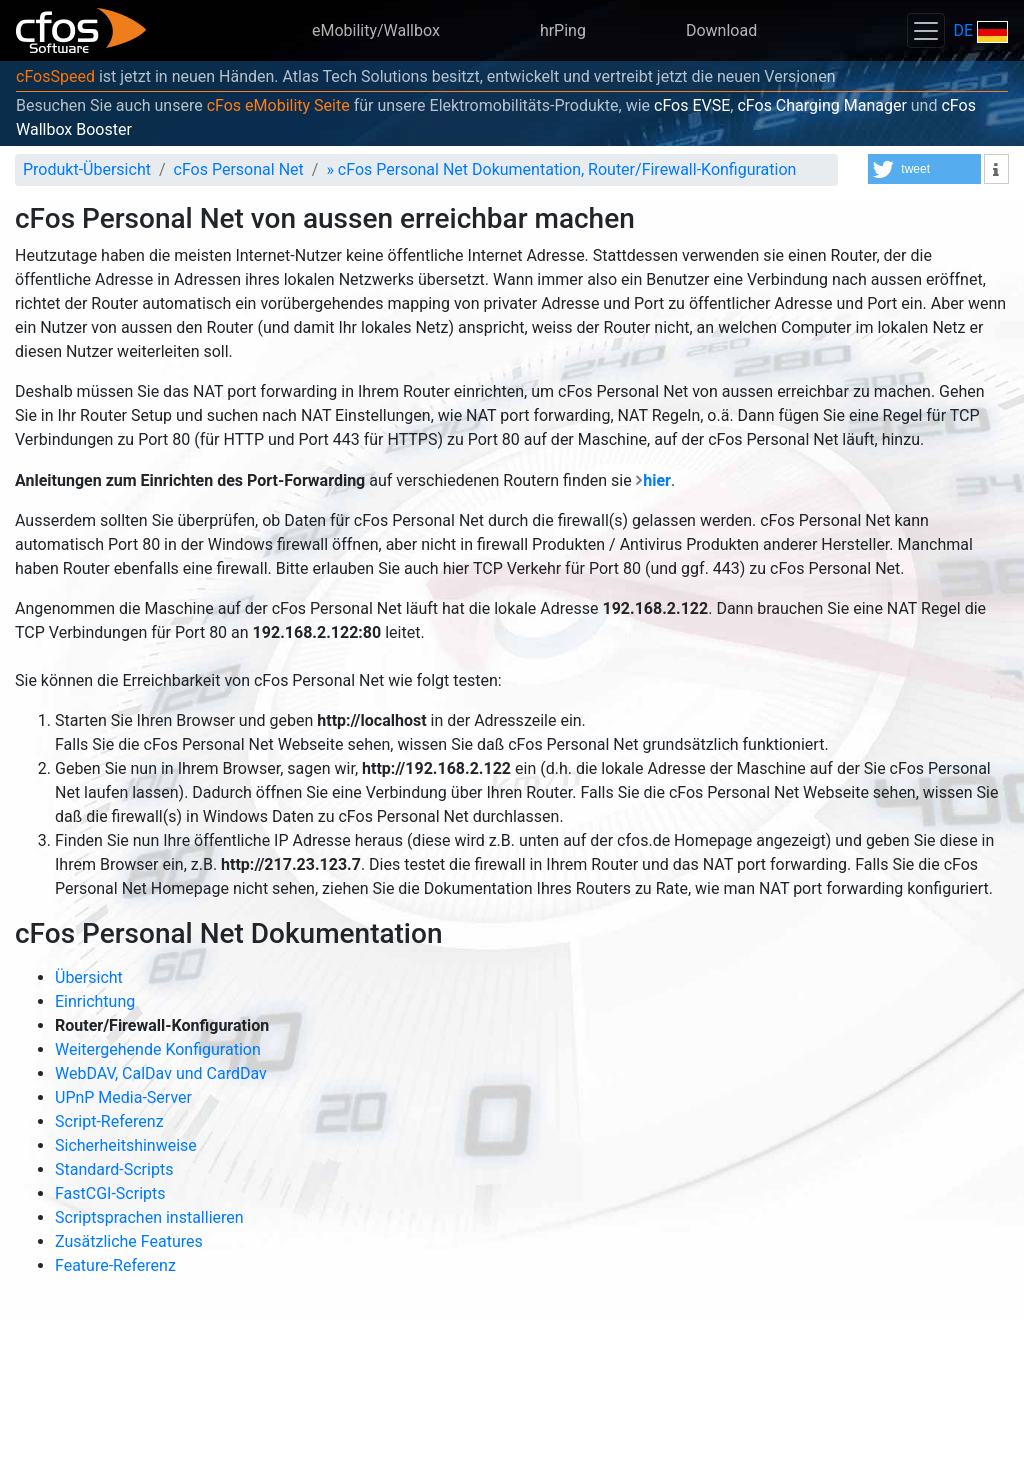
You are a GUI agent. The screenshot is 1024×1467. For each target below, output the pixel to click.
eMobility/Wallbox (376, 30)
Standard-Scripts (114, 1169)
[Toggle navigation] (926, 30)
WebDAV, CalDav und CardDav (161, 1073)
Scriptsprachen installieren (149, 1217)
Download (721, 30)
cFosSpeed (55, 76)
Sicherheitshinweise (126, 1145)
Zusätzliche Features (129, 1241)
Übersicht (89, 977)
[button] (924, 169)
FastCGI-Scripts (110, 1193)
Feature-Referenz (115, 1265)
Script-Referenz (109, 1121)
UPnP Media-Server (123, 1097)
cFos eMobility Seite (278, 105)
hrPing (563, 30)
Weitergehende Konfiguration (158, 1049)
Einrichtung (95, 1001)
